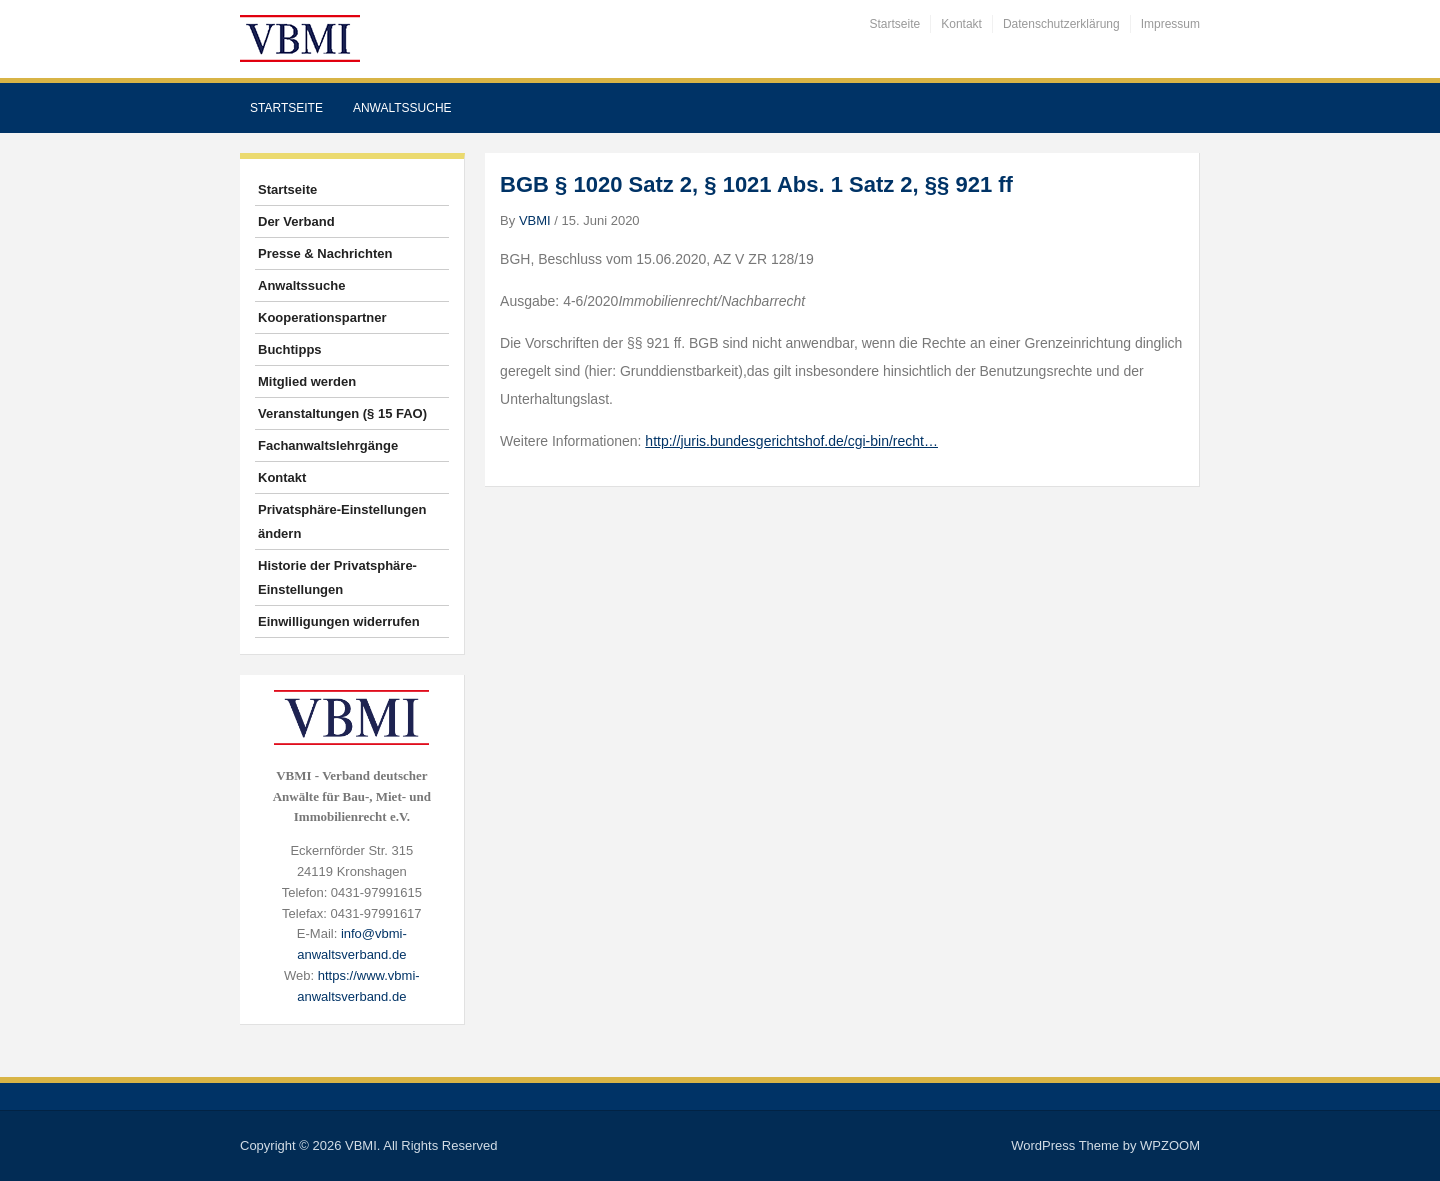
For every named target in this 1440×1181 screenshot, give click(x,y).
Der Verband (296, 221)
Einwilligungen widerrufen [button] (339, 621)
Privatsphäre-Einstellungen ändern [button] (342, 521)
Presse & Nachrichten (325, 253)
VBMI (535, 220)
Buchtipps (290, 349)
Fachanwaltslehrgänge (328, 445)
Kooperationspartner (322, 317)
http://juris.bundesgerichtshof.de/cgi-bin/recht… (791, 441)
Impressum (1170, 24)
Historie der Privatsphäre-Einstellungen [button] (337, 577)
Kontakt (961, 24)
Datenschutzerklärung (1061, 24)
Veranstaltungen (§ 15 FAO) (342, 413)
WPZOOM (1170, 1145)
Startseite (895, 24)
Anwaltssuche (402, 108)
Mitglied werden (307, 381)
